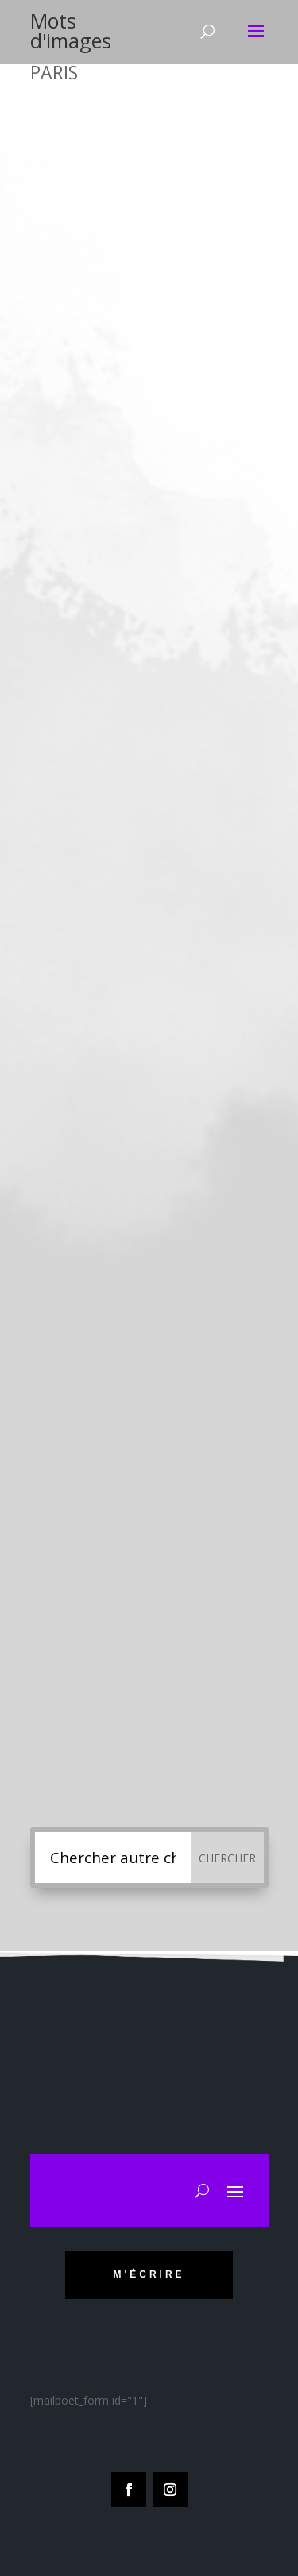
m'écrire (148, 2274)
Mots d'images (70, 30)
